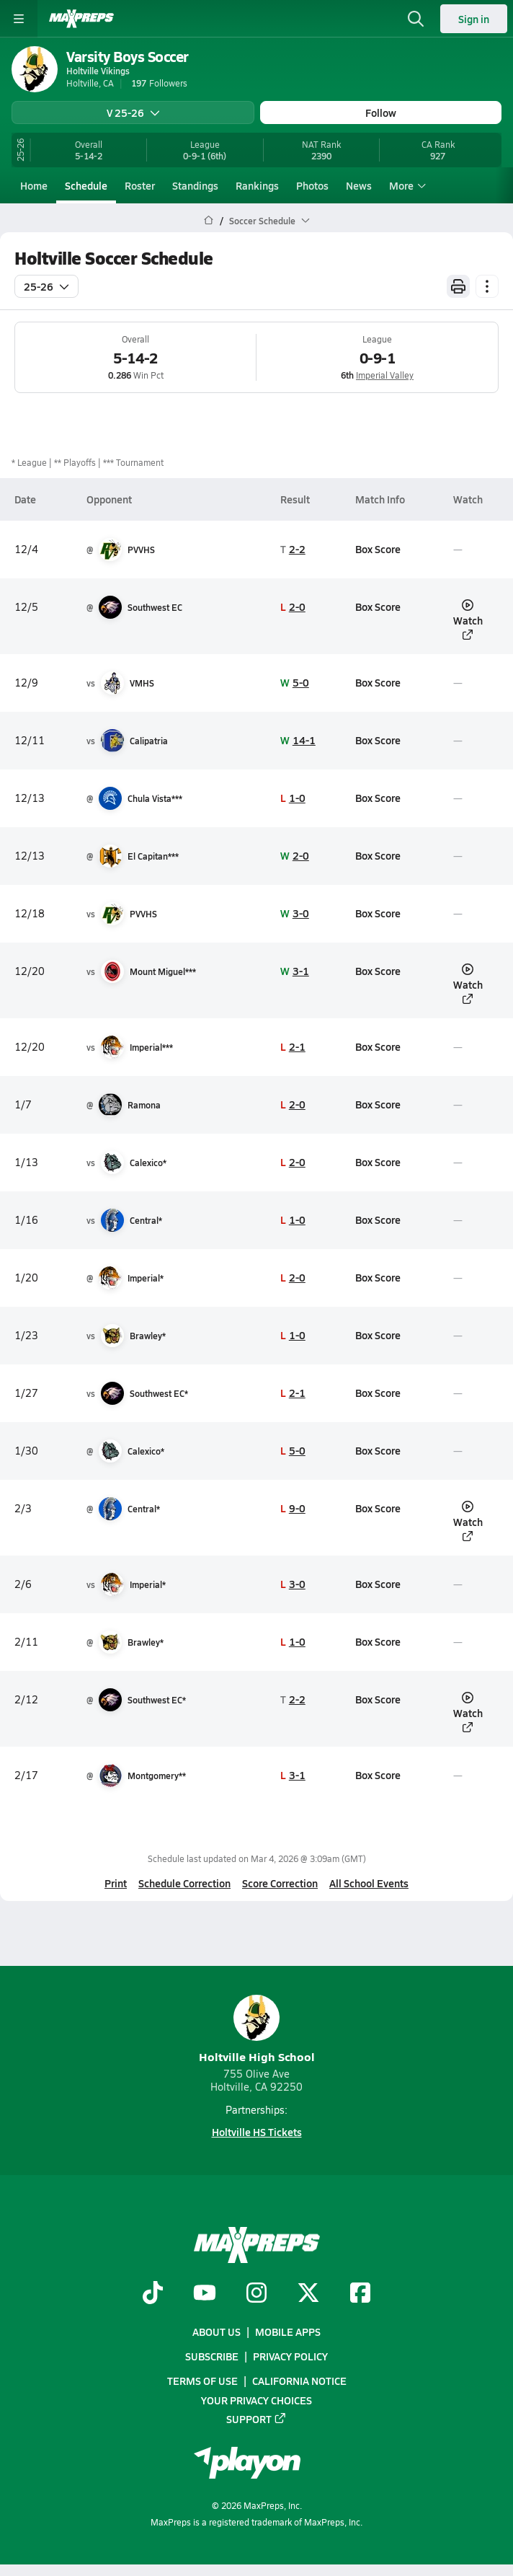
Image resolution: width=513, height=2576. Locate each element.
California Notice (299, 2380)
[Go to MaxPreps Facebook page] (360, 2294)
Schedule (86, 185)
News (359, 185)
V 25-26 (133, 112)
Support (256, 2419)
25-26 (46, 286)
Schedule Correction (184, 1882)
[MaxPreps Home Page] (208, 220)
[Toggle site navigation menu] (18, 19)
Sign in (473, 19)
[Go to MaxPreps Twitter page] (308, 2294)
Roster (140, 185)
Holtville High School (257, 2030)
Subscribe (211, 2356)
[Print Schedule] (458, 286)
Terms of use (202, 2380)
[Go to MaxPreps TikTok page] (152, 2294)
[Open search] (415, 19)
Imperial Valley (385, 375)
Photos (312, 185)
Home (34, 185)
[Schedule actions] (487, 286)
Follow (380, 112)
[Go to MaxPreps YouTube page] (204, 2294)
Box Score (378, 549)
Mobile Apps (288, 2331)
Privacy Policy (290, 2356)
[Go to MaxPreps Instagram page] (256, 2294)
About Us (216, 2331)
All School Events (369, 1882)
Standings (195, 185)
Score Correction (280, 1882)
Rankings (257, 185)
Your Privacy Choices (256, 2400)
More (405, 185)
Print (115, 1882)
